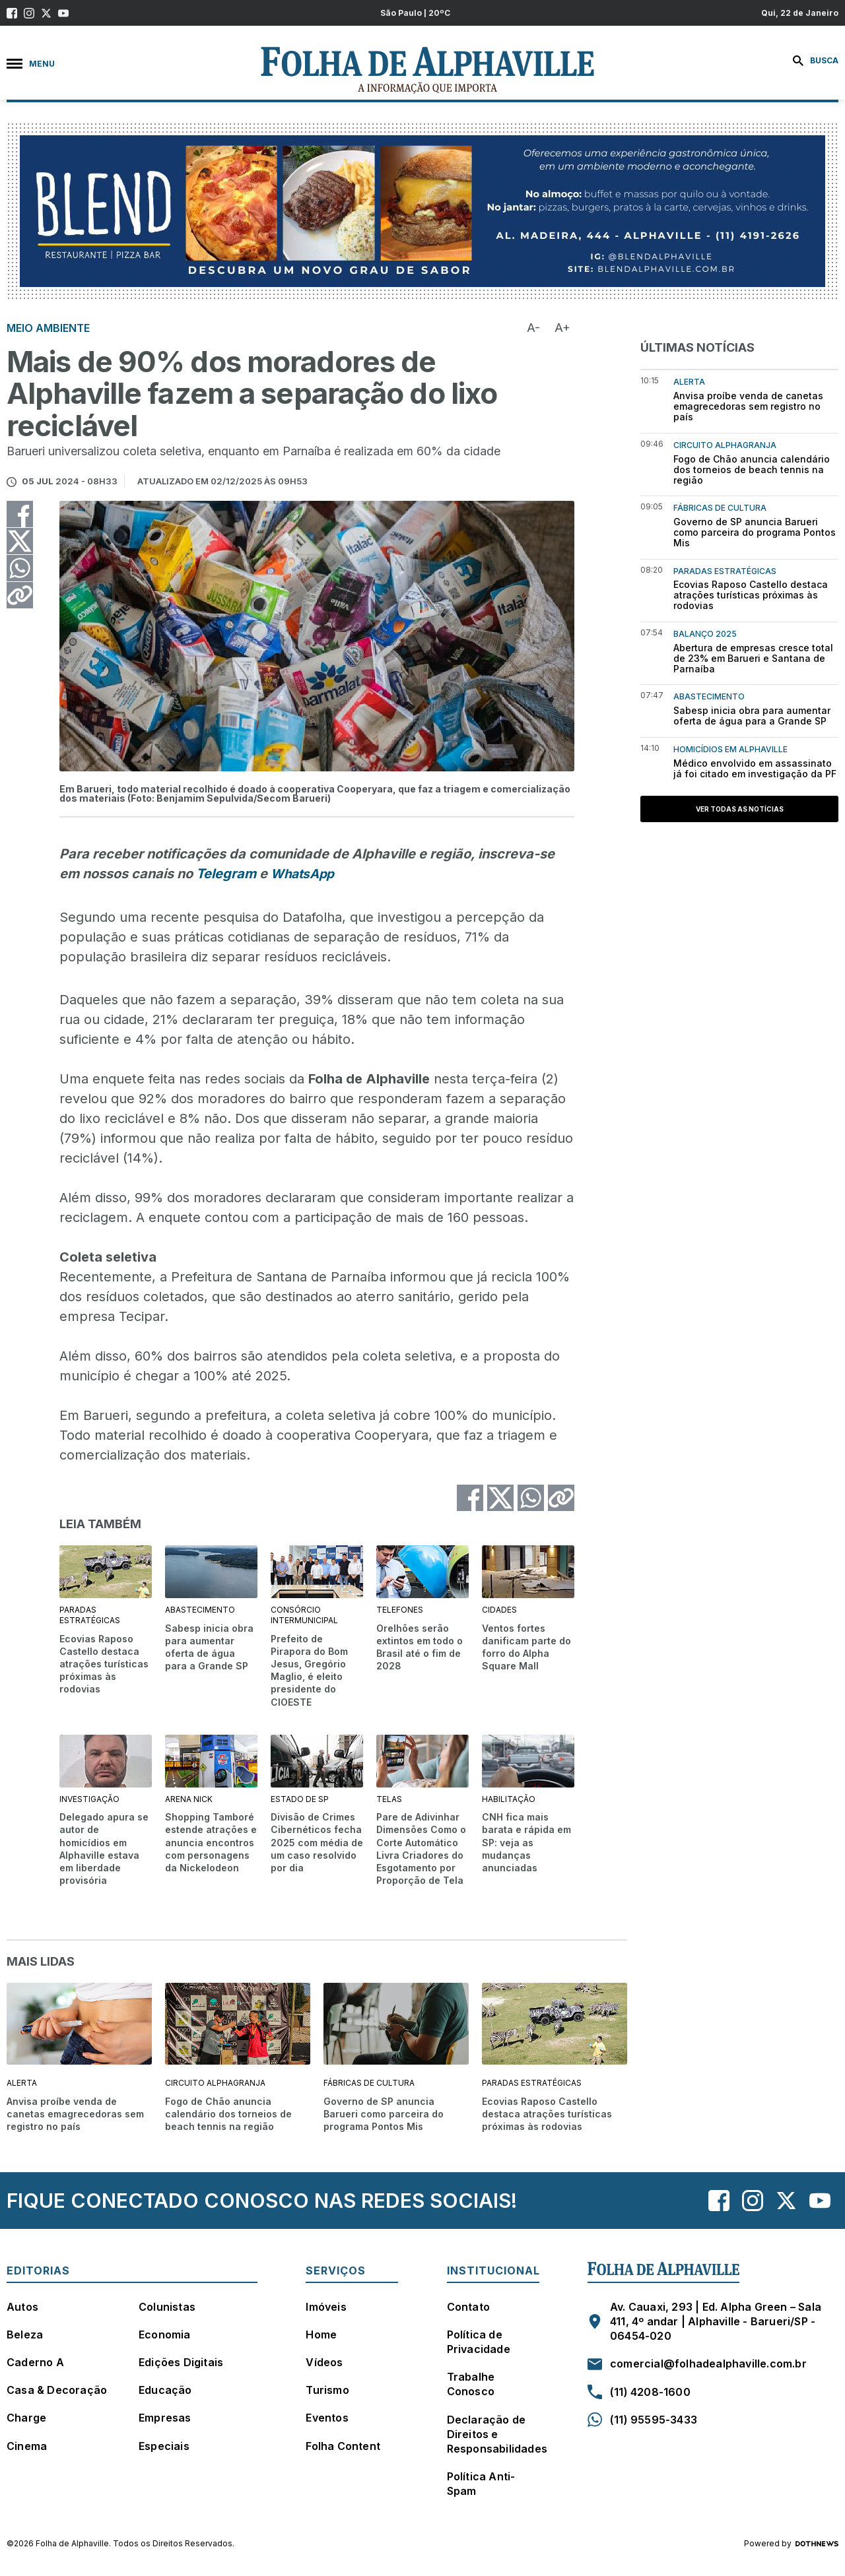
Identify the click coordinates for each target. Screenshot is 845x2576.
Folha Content (343, 2446)
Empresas (165, 2417)
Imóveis (326, 2306)
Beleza (25, 2334)
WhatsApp (302, 874)
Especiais (164, 2446)
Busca (815, 60)
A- (533, 328)
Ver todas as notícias (740, 809)
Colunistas (167, 2306)
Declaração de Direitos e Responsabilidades (497, 2434)
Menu (31, 63)
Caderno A (35, 2362)
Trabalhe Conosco (471, 2384)
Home (321, 2334)
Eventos (327, 2417)
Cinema (27, 2446)
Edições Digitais (181, 2362)
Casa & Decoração (57, 2390)
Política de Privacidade (478, 2342)
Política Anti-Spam (481, 2483)
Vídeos (324, 2362)
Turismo (327, 2390)
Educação (165, 2390)
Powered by (791, 2544)
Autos (22, 2306)
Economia (165, 2334)
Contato (468, 2306)
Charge (26, 2417)
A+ (562, 328)
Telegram (226, 874)
